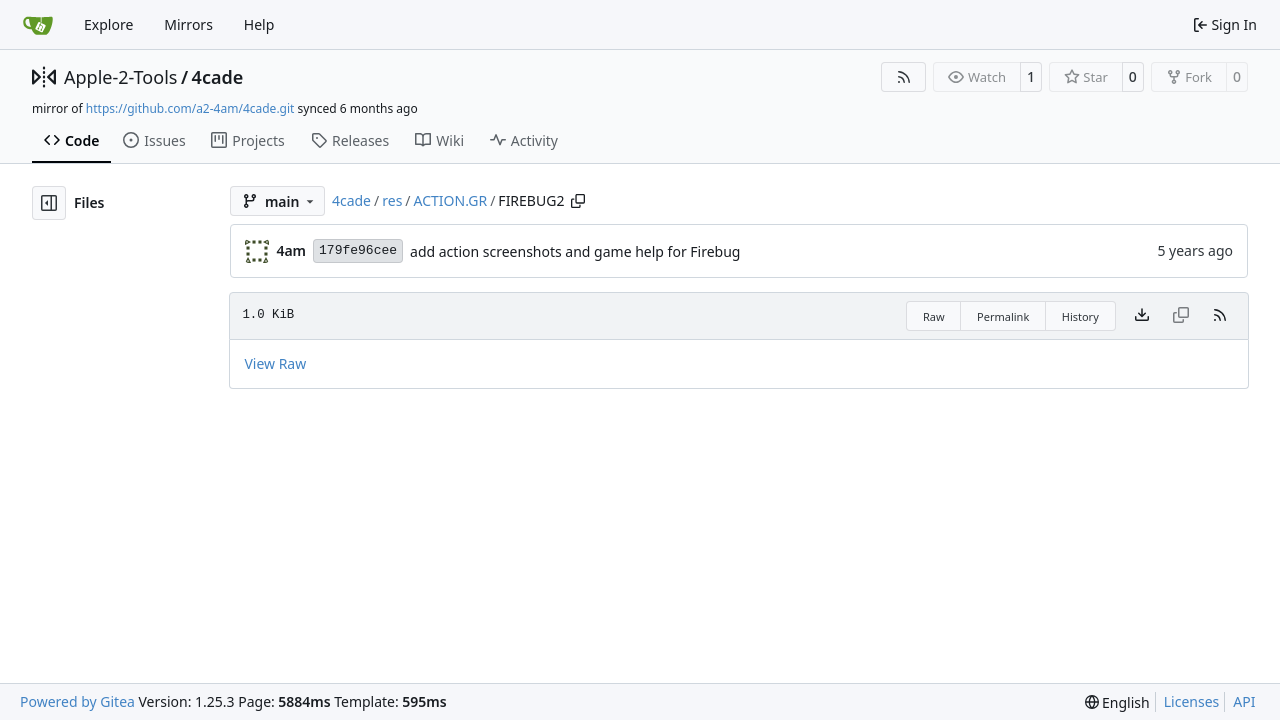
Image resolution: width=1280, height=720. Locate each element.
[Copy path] (578, 201)
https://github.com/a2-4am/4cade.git (190, 108)
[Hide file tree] (49, 203)
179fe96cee (358, 250)
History (1080, 316)
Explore (108, 24)
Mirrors (188, 24)
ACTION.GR (451, 200)
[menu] (1117, 702)
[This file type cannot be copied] (1181, 316)
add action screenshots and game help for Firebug (575, 251)
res (392, 200)
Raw (934, 316)
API (1244, 701)
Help (259, 24)
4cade (218, 77)
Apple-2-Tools (120, 77)
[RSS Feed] (904, 77)
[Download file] (1142, 316)
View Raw (275, 363)
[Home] (38, 25)
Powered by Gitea (77, 701)
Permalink (1003, 316)
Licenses (1192, 701)
